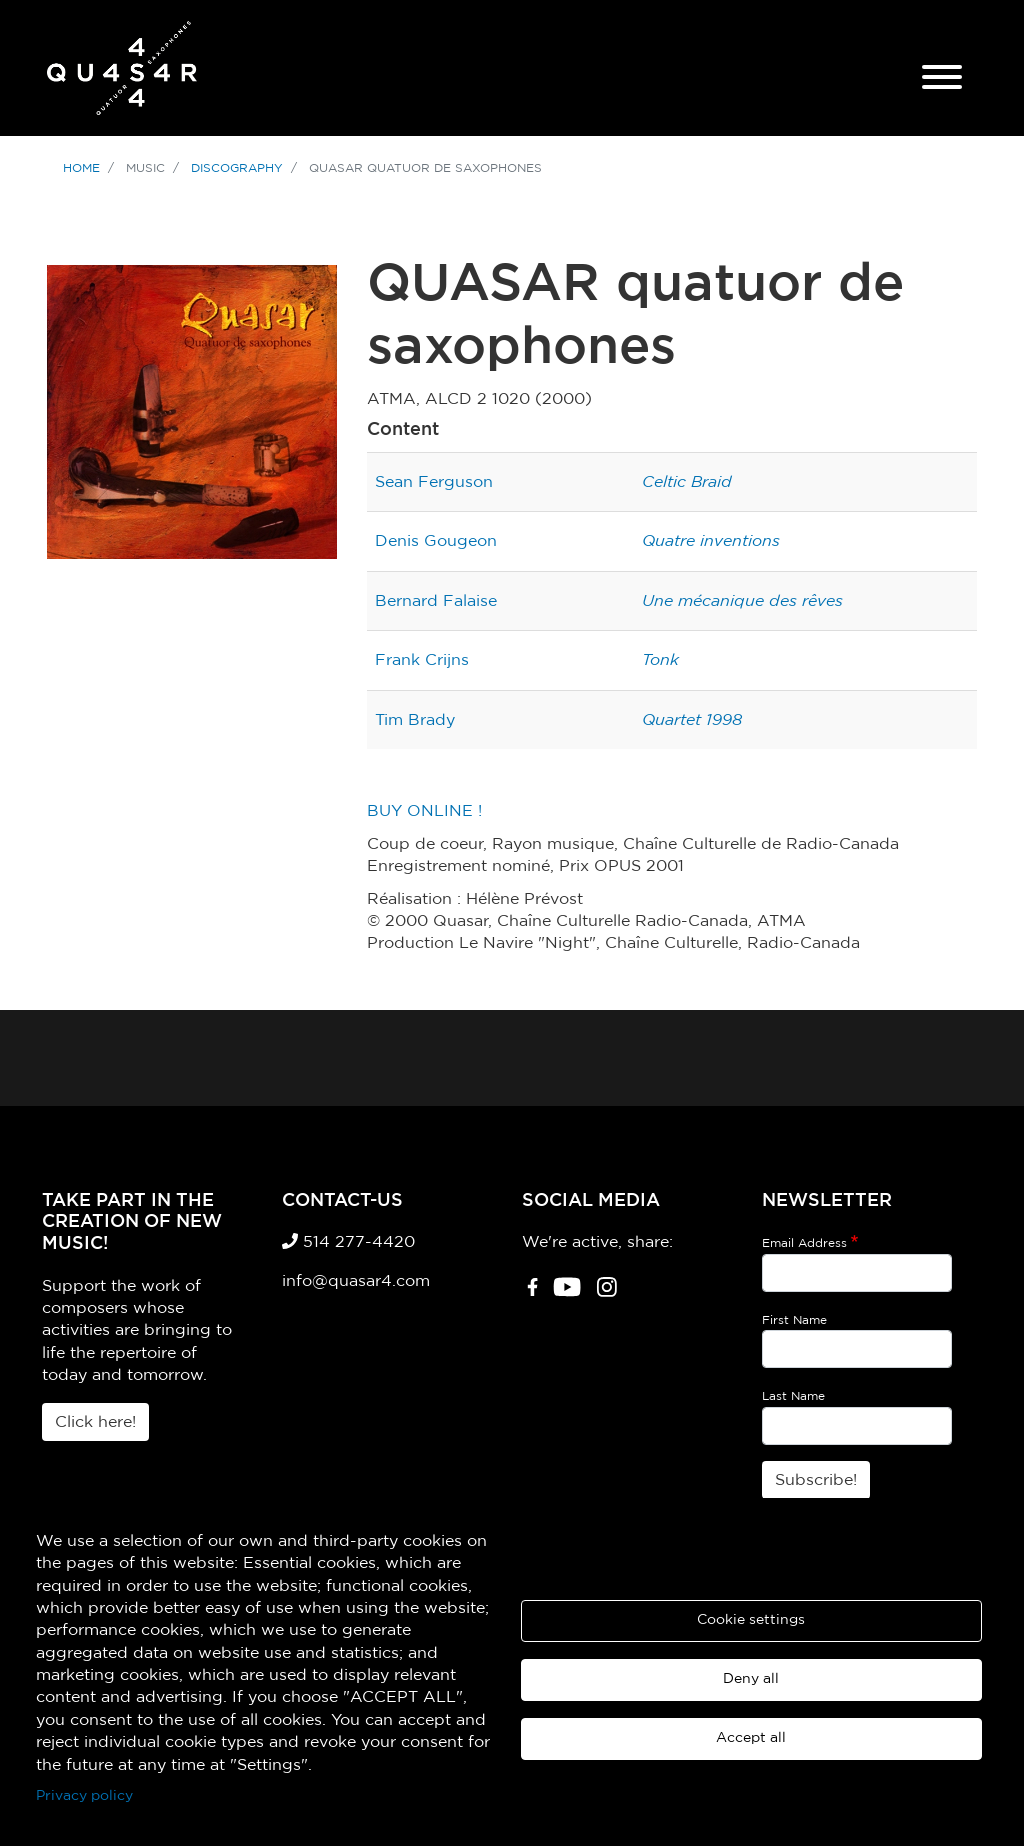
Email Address (804, 1243)
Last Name (793, 1396)
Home (81, 168)
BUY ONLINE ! (424, 811)
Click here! (95, 1422)
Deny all (751, 1679)
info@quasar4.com (356, 1281)
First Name (794, 1320)
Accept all (751, 1738)
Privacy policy (84, 1796)
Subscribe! (816, 1480)
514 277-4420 (348, 1242)
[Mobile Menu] (942, 80)
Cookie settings (751, 1620)
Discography (237, 168)
